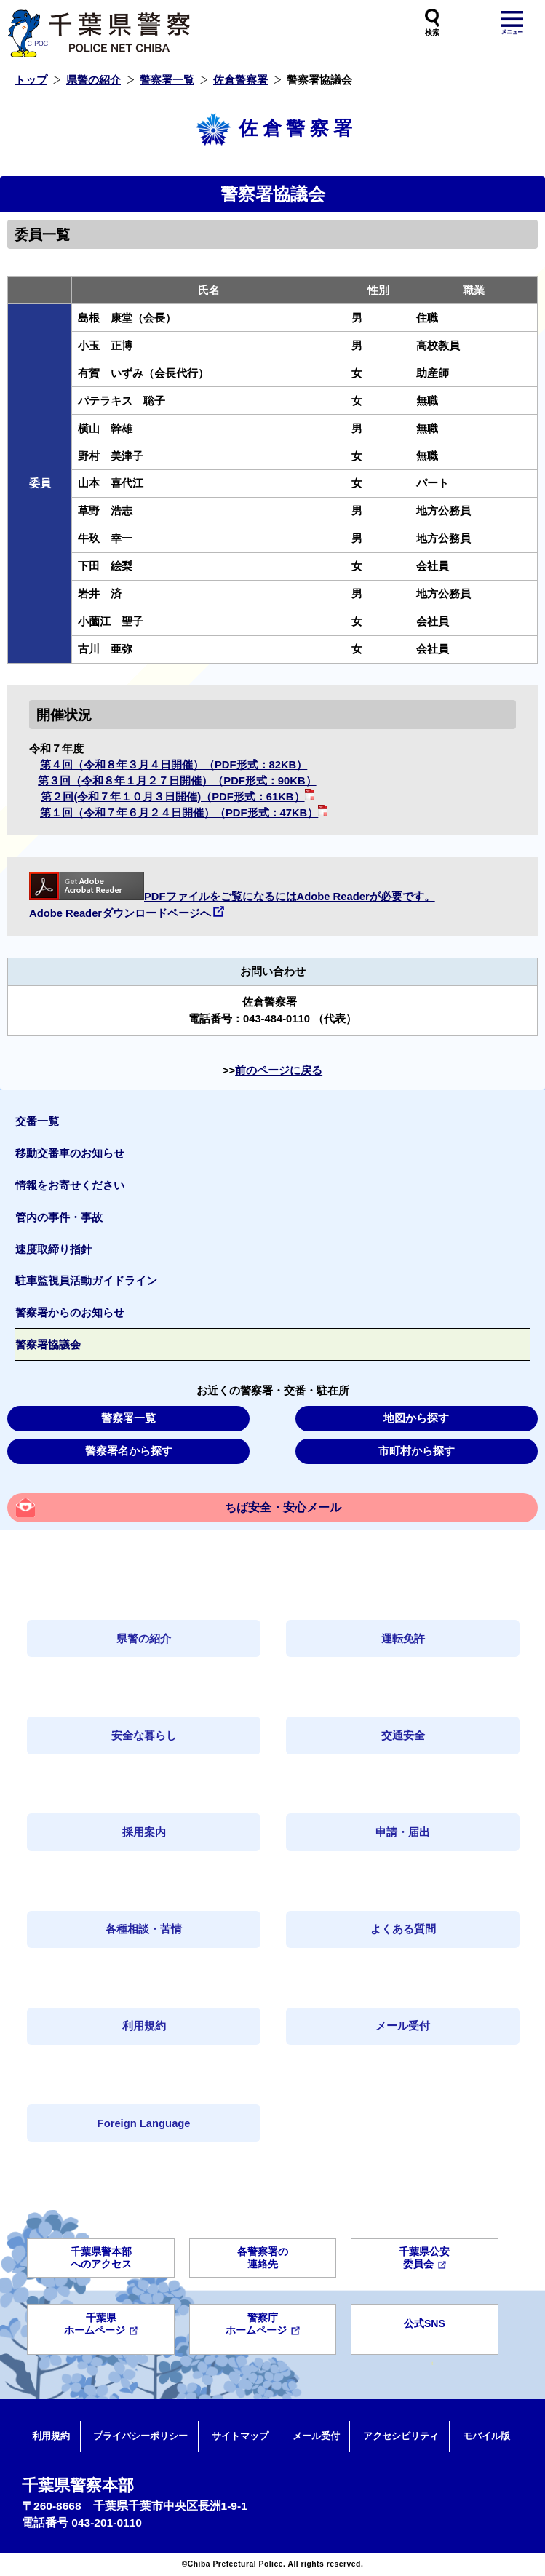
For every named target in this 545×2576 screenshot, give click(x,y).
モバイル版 (486, 2435)
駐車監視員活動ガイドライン (86, 1281)
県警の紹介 (93, 80)
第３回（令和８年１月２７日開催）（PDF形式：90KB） (177, 781)
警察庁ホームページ (262, 2324)
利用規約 (144, 2026)
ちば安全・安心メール (283, 1507)
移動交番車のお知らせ (69, 1153)
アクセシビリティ (401, 2435)
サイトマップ (240, 2435)
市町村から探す (416, 1451)
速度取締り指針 (53, 1249)
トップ (31, 80)
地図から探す (416, 1418)
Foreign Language (144, 2123)
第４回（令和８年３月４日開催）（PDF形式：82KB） (173, 765)
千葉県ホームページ (101, 2324)
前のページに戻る (278, 1070)
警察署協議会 (48, 1345)
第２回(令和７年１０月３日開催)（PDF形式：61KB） (177, 797)
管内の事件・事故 (59, 1217)
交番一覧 (37, 1121)
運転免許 (403, 1639)
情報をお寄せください (69, 1185)
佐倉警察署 (240, 80)
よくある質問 (403, 1929)
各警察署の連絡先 (262, 2258)
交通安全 (403, 1735)
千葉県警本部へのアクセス (101, 2258)
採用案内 (144, 1832)
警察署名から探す (128, 1451)
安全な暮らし (144, 1735)
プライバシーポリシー (140, 2435)
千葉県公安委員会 (424, 2258)
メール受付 (402, 2026)
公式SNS (424, 2323)
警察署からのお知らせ (69, 1313)
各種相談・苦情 (144, 1929)
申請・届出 (402, 1832)
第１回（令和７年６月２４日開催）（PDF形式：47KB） (183, 813)
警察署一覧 (167, 80)
